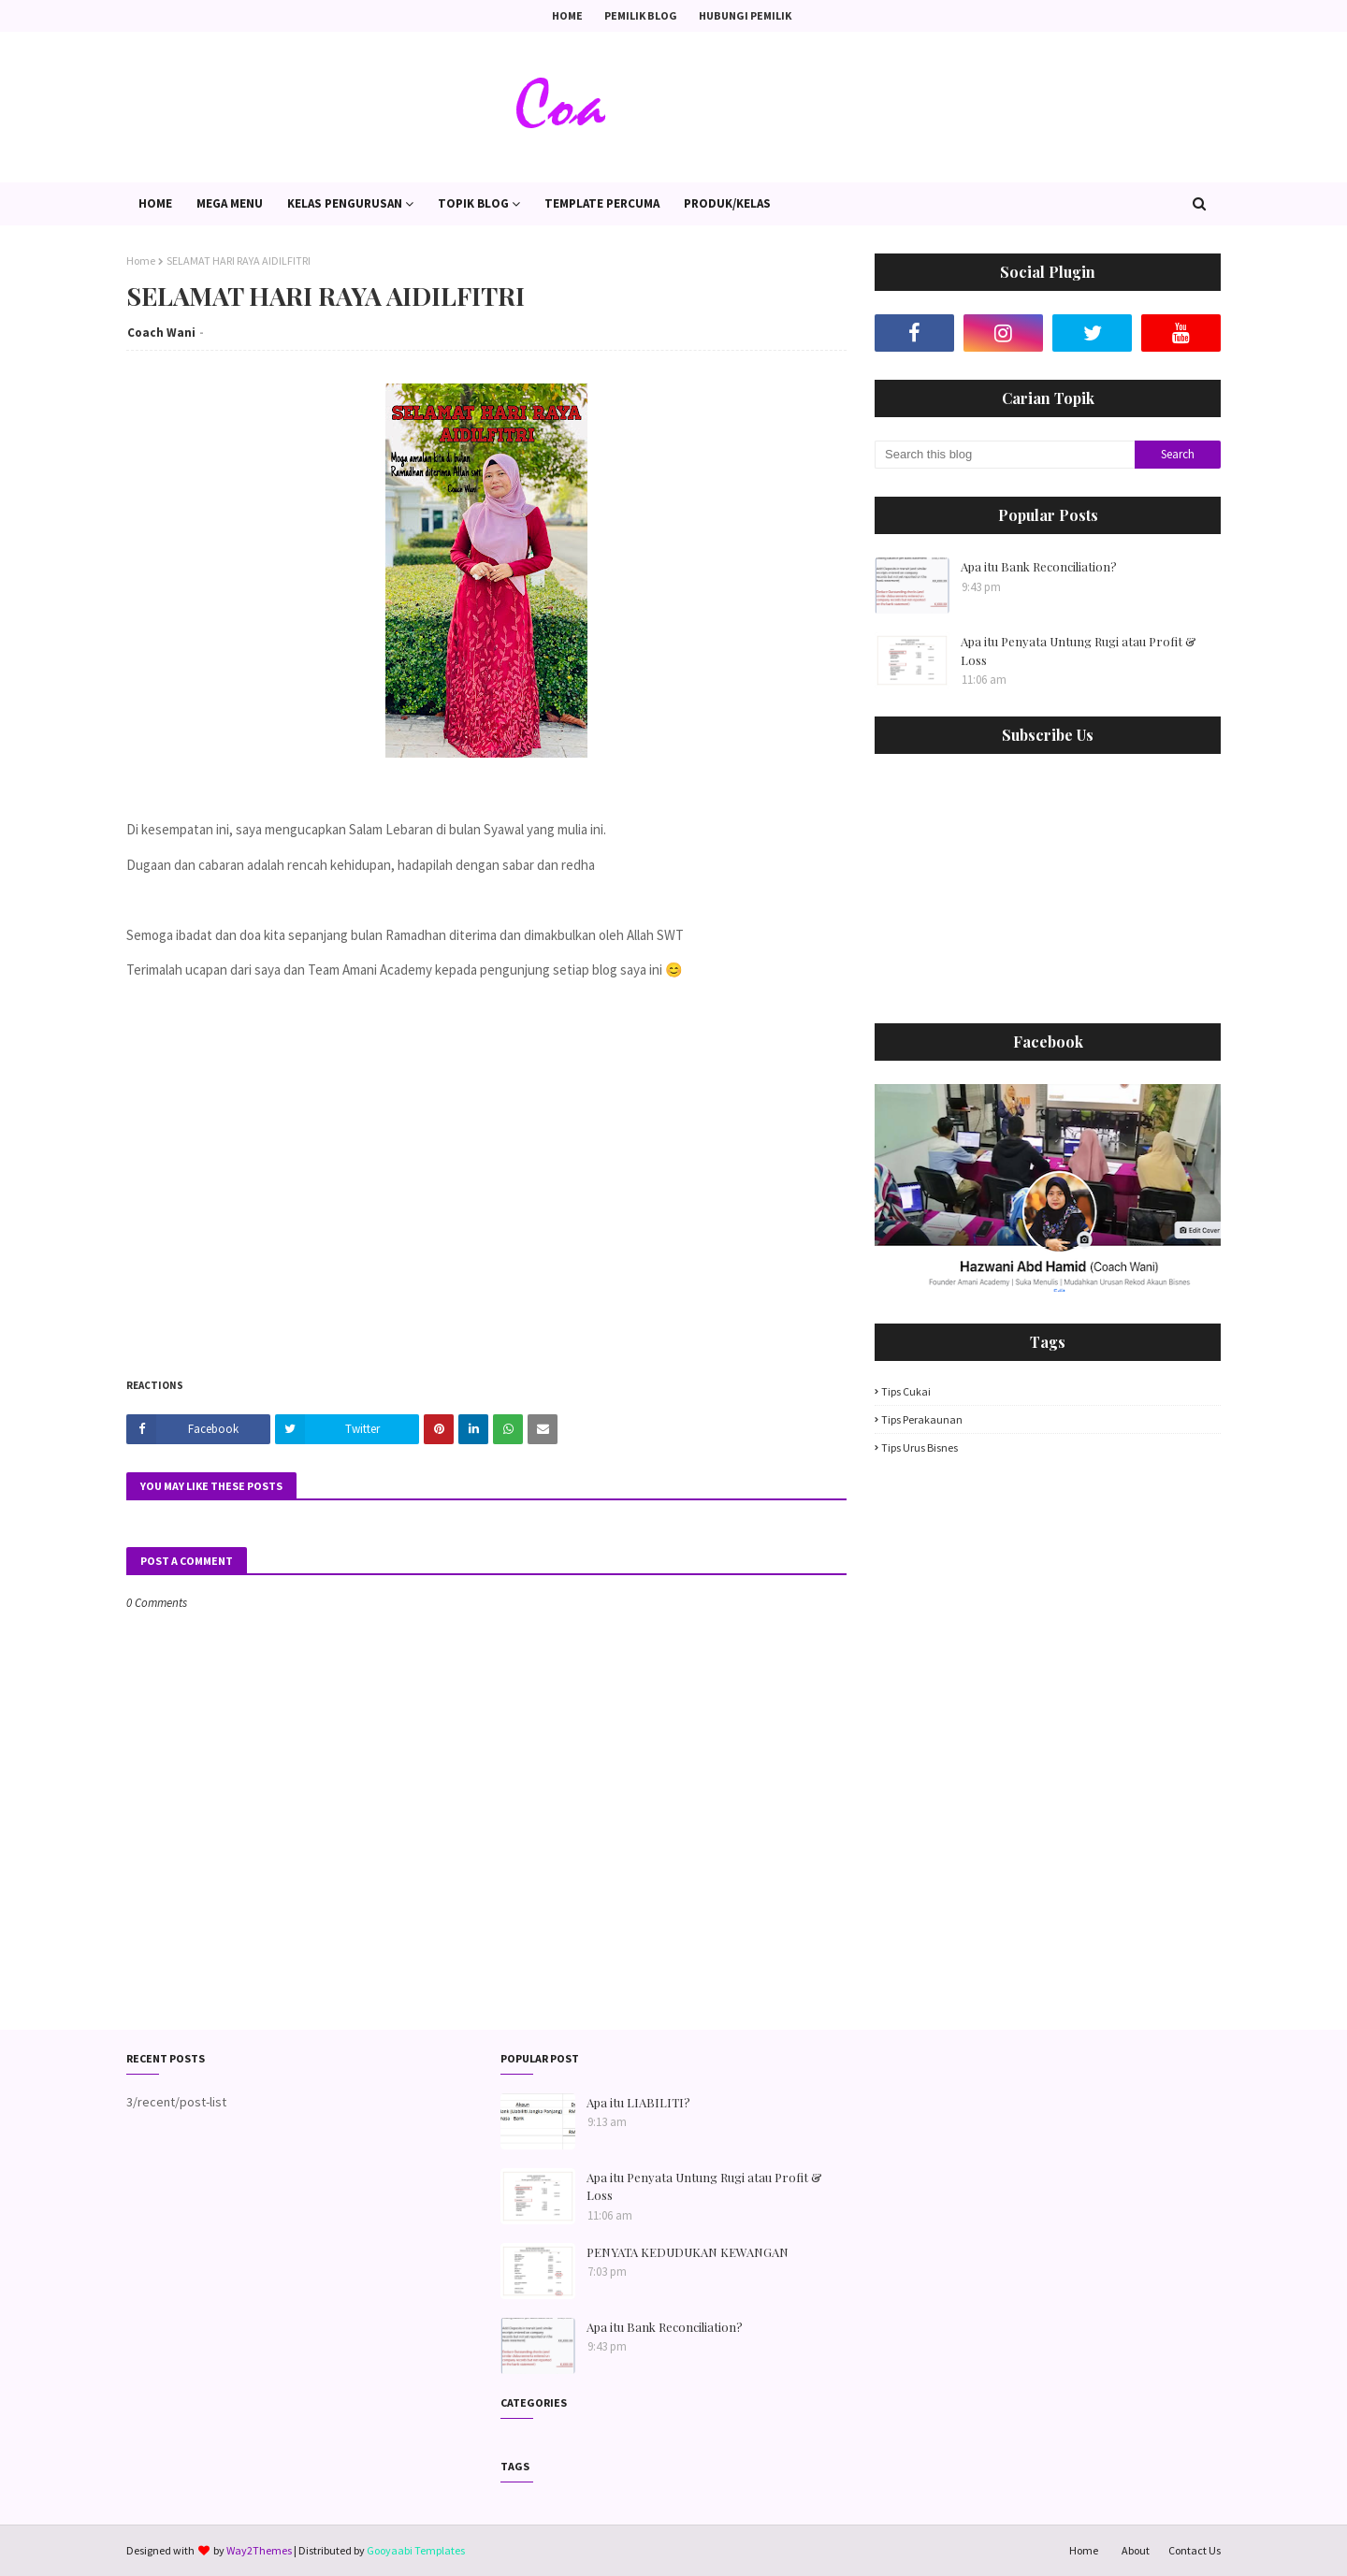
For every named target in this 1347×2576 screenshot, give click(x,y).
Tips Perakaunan (922, 1419)
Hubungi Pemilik (745, 15)
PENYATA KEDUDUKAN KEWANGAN (688, 2252)
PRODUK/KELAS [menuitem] (727, 203)
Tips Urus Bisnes (919, 1447)
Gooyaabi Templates (416, 2550)
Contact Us (1194, 2550)
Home (567, 15)
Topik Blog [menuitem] (473, 203)
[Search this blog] (1005, 455)
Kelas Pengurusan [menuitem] (344, 203)
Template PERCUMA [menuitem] (601, 203)
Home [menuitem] (155, 203)
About (1136, 2550)
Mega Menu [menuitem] (229, 203)
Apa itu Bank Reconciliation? (1039, 566)
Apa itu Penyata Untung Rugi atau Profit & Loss (1078, 650)
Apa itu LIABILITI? (638, 2102)
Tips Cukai (906, 1391)
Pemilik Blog (640, 15)
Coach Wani (161, 332)
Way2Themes (259, 2550)
